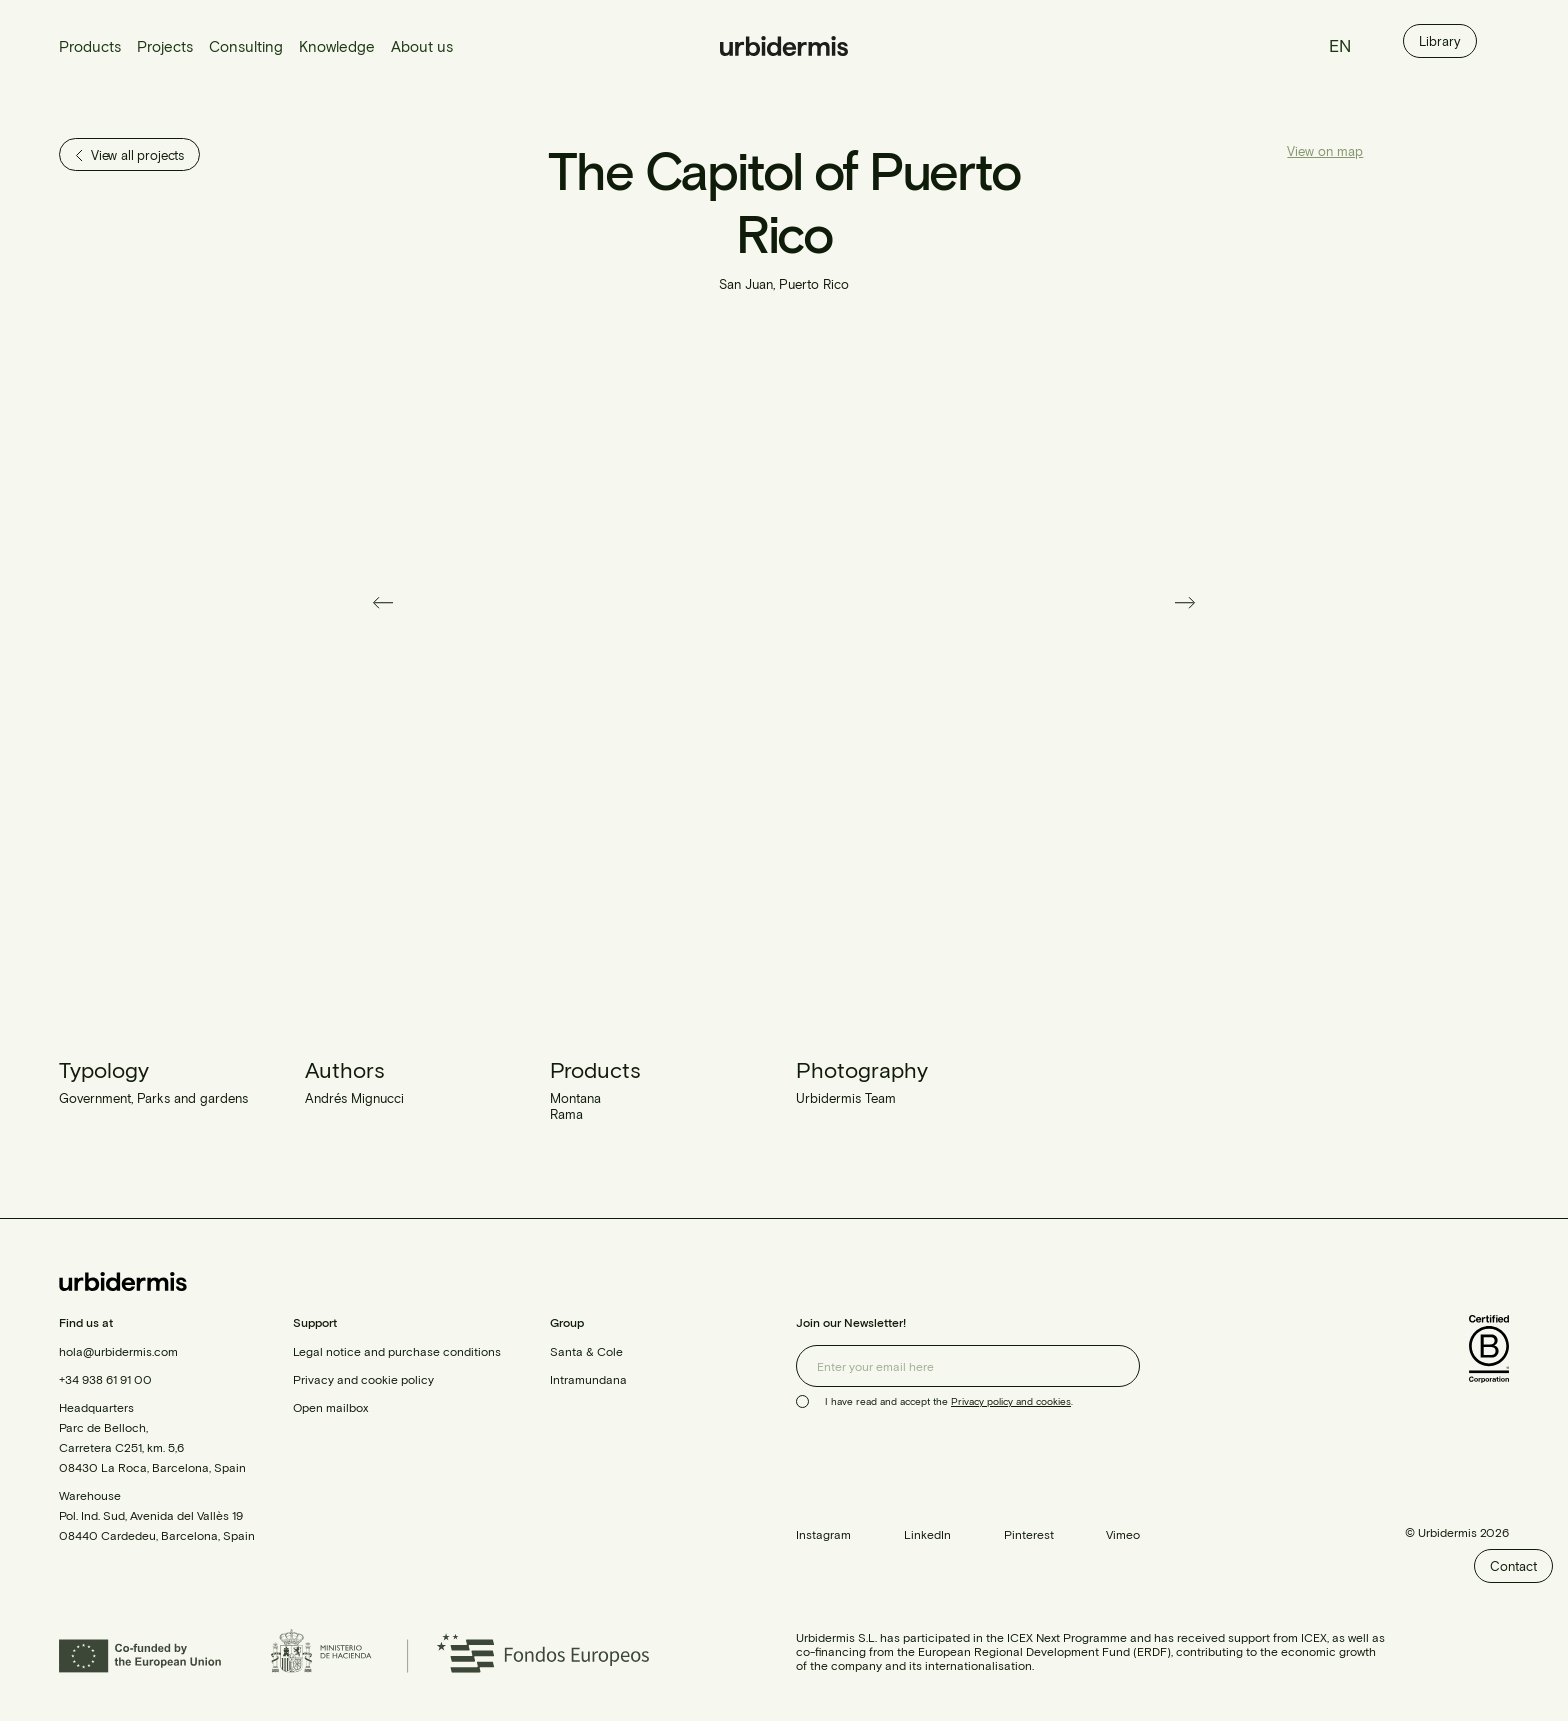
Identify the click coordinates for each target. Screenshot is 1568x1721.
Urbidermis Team (846, 1098)
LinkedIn (927, 1534)
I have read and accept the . (949, 1401)
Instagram (823, 1534)
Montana (575, 1098)
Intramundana (588, 1379)
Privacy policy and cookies (1011, 1401)
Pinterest (1029, 1534)
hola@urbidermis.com (118, 1351)
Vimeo (1123, 1534)
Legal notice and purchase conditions (397, 1351)
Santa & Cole (586, 1351)
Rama (566, 1114)
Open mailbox (330, 1407)
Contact (1513, 1566)
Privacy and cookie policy (363, 1379)
